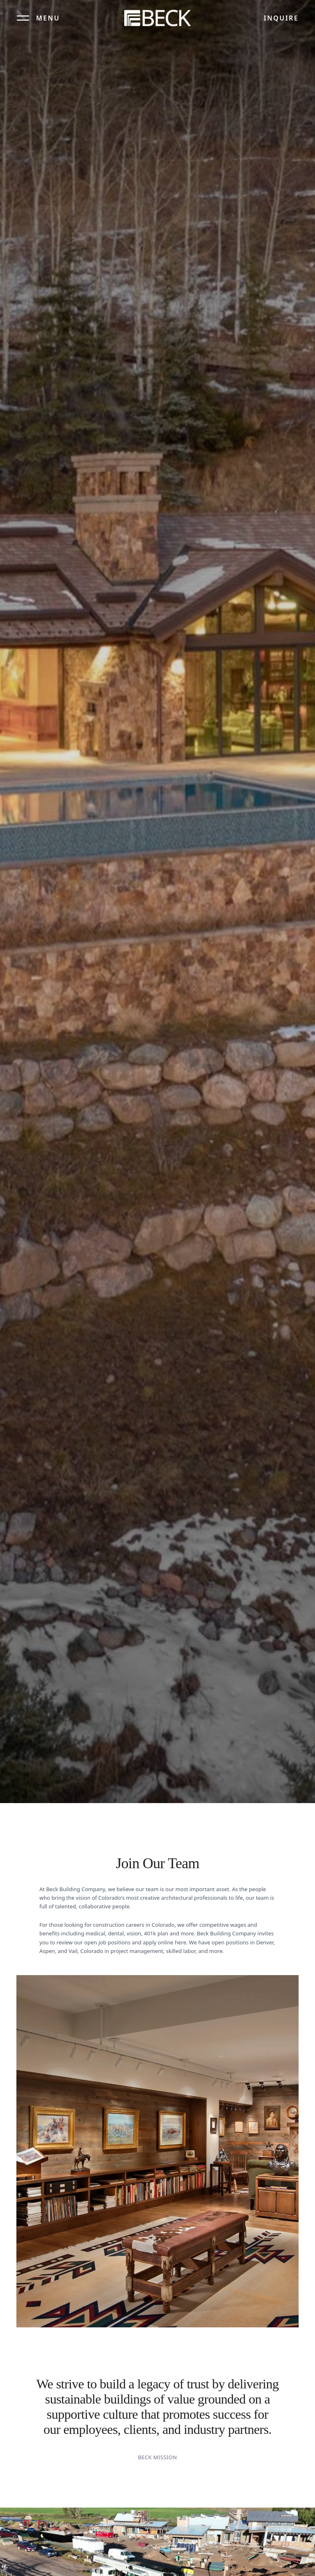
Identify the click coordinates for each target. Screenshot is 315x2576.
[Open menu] (38, 18)
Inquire (281, 18)
